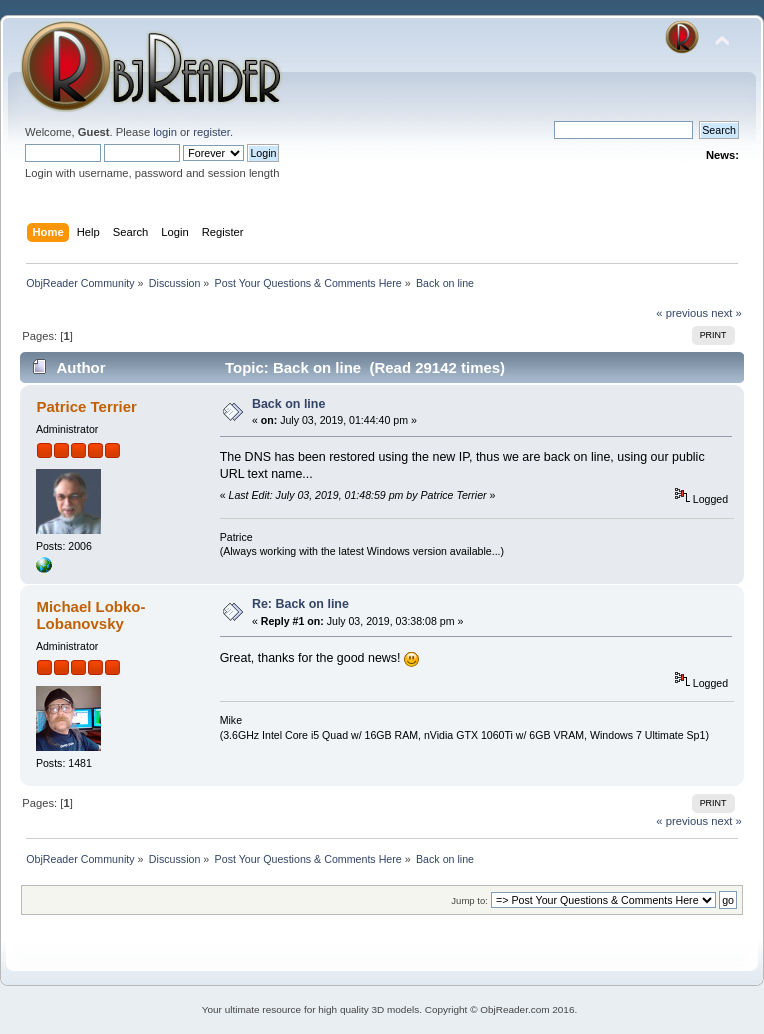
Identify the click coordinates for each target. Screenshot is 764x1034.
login (165, 132)
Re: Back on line (300, 604)
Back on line (288, 404)
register (211, 132)
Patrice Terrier (86, 406)
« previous (682, 313)
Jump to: (469, 900)
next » (726, 313)
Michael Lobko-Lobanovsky (90, 614)
